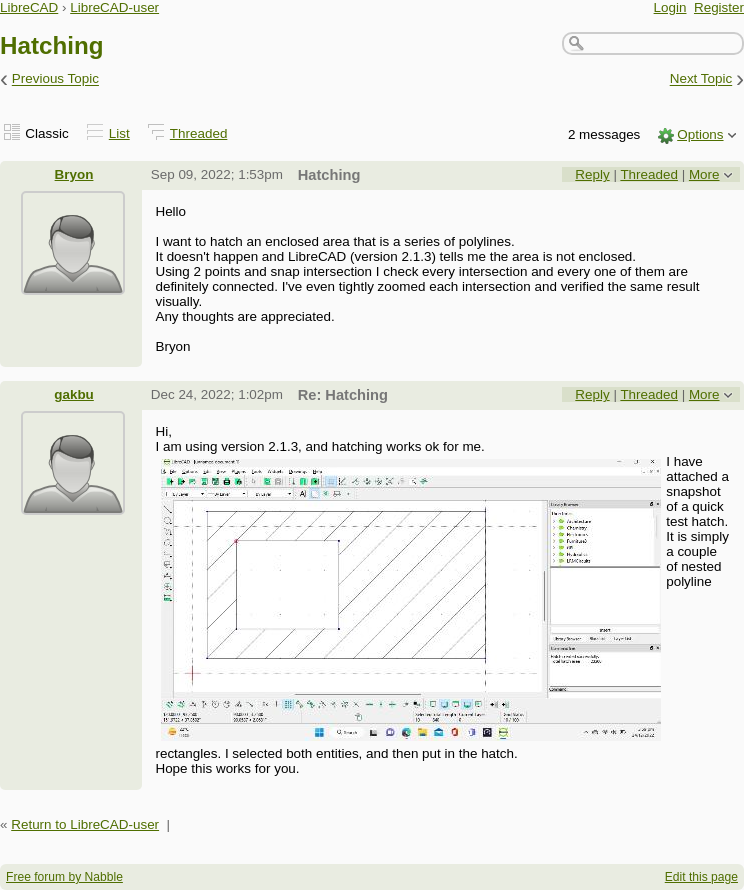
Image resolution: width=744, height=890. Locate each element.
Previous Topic (55, 79)
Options (700, 134)
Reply (592, 174)
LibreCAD (29, 7)
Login (670, 7)
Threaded (199, 133)
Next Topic (701, 79)
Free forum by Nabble (64, 877)
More (704, 174)
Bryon (74, 174)
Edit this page (701, 877)
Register (719, 7)
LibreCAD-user (114, 7)
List (119, 133)
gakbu (74, 394)
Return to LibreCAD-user (85, 824)
